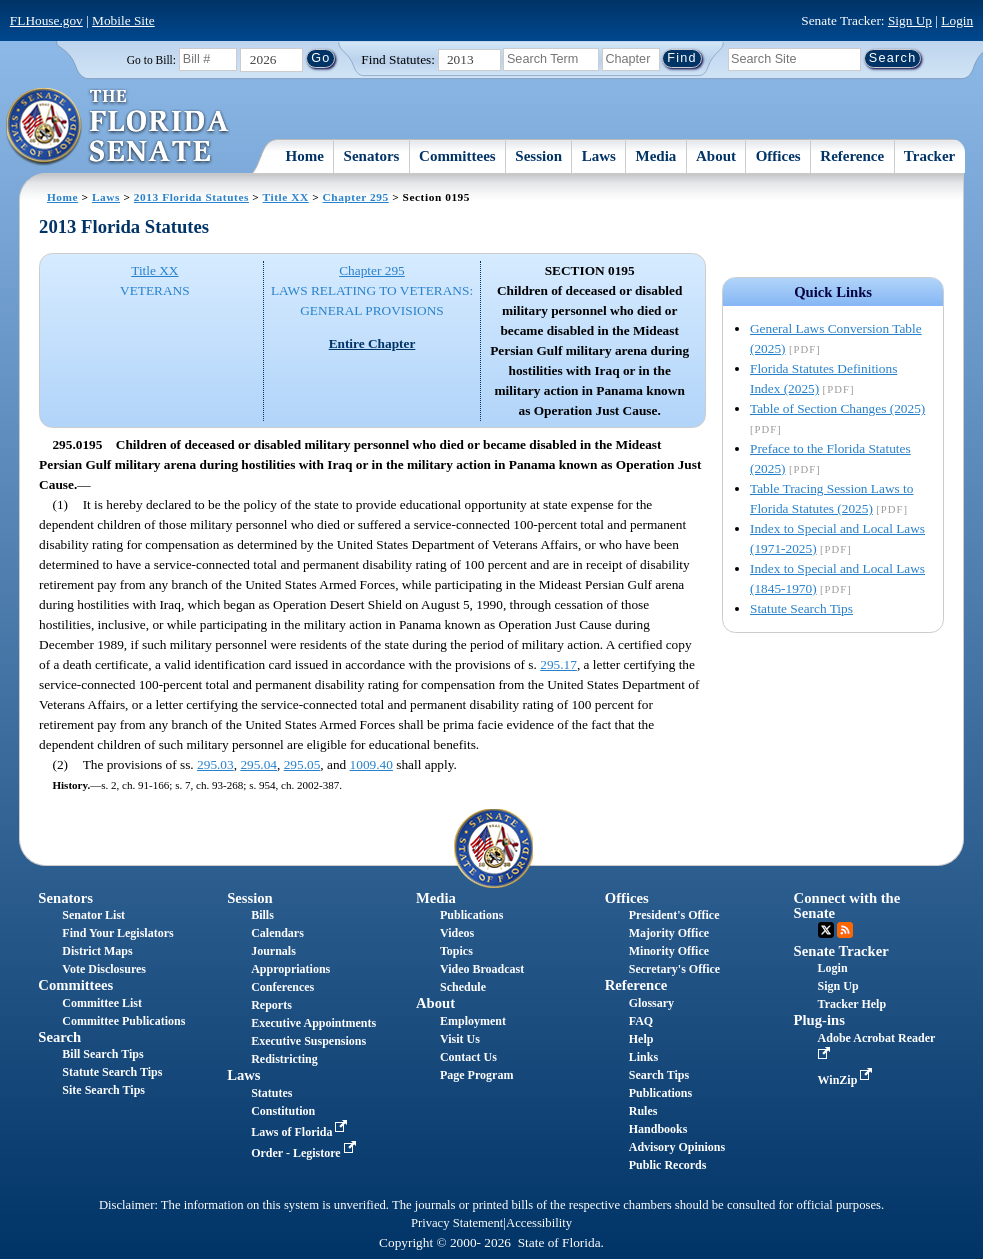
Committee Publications (123, 1021)
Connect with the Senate (847, 905)
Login (957, 20)
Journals (273, 951)
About (716, 156)
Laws (599, 156)
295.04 (258, 764)
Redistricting (284, 1059)
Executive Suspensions (308, 1041)
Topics (456, 951)
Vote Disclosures (104, 969)
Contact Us (468, 1057)
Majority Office (669, 933)
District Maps (97, 951)
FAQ (641, 1021)
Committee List (102, 1003)
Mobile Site (123, 20)
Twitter (826, 930)
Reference (852, 156)
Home (305, 156)
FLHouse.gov (46, 20)
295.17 (558, 664)
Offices (778, 156)
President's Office (674, 915)
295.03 (215, 764)
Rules (643, 1111)
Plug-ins (819, 1020)
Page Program (476, 1075)
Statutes (271, 1093)
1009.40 (371, 764)
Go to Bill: (151, 60)
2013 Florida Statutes (191, 197)
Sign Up (910, 20)
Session (538, 156)
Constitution (283, 1111)
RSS (845, 930)
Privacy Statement (457, 1223)
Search (59, 1037)
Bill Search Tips (102, 1054)
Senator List (93, 915)
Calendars (277, 933)
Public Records (668, 1165)
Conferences (282, 987)
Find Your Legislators (117, 933)
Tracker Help (852, 1004)
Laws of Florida (301, 1132)
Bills (262, 915)
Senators (372, 156)
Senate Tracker (841, 951)
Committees (457, 156)
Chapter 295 (356, 197)
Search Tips (659, 1075)
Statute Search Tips (801, 608)
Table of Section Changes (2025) (837, 408)
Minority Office (669, 951)
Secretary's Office (674, 969)
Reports (271, 1005)
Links (643, 1057)
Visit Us (460, 1039)
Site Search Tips (103, 1090)
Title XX (286, 197)
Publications (471, 915)
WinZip (847, 1080)
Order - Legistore (305, 1153)
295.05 (302, 764)
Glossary (651, 1003)
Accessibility (539, 1223)
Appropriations (290, 969)
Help (641, 1039)
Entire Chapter (372, 343)
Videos (457, 933)
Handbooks (658, 1129)
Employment (473, 1021)
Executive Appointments (313, 1023)
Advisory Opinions (677, 1147)
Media (656, 156)
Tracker (929, 156)
